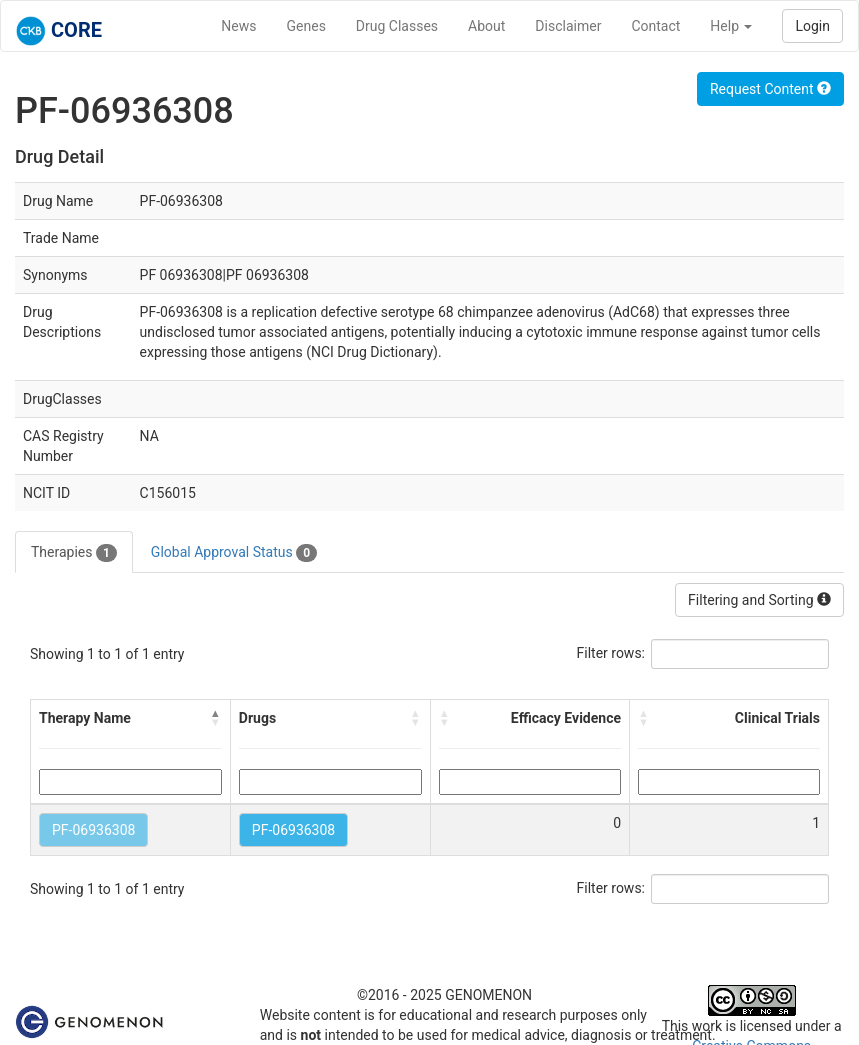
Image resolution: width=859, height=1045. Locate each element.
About (486, 26)
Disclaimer (568, 26)
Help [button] (731, 26)
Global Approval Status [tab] (234, 553)
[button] (216, 718)
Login (812, 26)
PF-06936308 (93, 830)
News (238, 26)
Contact (655, 26)
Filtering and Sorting (759, 600)
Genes (306, 26)
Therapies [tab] (74, 553)
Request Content (770, 89)
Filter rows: (611, 653)
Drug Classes (397, 26)
